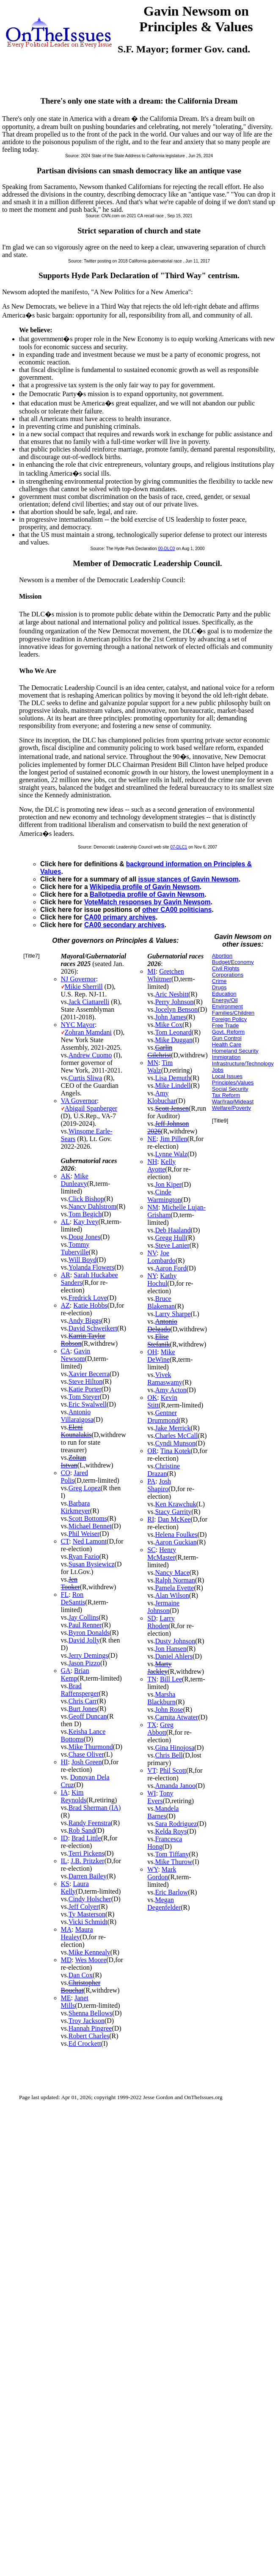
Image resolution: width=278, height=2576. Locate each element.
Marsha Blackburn (161, 1698)
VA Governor (79, 1100)
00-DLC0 (166, 548)
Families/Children (233, 1013)
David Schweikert (93, 1328)
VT (151, 1770)
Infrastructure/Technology (243, 1063)
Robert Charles (89, 2035)
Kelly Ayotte (161, 1165)
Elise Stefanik (158, 1340)
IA (64, 1792)
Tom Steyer (84, 1396)
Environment (227, 1006)
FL (65, 1594)
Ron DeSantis (73, 1598)
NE (151, 1138)
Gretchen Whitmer (165, 975)
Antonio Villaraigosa (77, 1415)
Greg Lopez (85, 1488)
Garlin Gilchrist (159, 1051)
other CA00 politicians (177, 909)
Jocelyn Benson (176, 1009)
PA (151, 1481)
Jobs (217, 1070)
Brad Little (86, 1838)
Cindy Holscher (90, 1899)
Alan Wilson (172, 1595)
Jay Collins (84, 1617)
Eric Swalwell (88, 1404)
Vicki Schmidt (88, 1921)
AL (65, 1221)
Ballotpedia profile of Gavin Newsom (147, 894)
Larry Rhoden (160, 1622)
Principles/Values (233, 1082)
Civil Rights (225, 968)
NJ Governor (78, 979)
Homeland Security (235, 1051)
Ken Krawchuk (175, 1504)
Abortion (222, 956)
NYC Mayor (78, 1024)
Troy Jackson (87, 2020)
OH (152, 1351)
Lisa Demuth (172, 1077)
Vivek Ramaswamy (164, 1378)
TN (151, 1679)
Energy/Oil (225, 1000)
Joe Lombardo (161, 1256)
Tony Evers (160, 1797)
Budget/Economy (233, 962)
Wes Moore (90, 1959)
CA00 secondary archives (124, 924)
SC (151, 1549)
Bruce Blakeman (161, 1302)
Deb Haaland (172, 1230)
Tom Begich (85, 1214)
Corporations (227, 975)
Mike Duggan (173, 1039)
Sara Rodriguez (176, 1823)
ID (64, 1838)
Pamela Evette (174, 1587)
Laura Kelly (75, 1887)
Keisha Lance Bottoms (83, 1735)
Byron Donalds (89, 1632)
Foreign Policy (229, 1019)
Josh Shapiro (159, 1485)
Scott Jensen (172, 1108)
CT (65, 1541)
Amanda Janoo (175, 1785)
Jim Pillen (173, 1138)
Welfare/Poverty (231, 1108)
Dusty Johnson (175, 1641)
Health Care (226, 1044)
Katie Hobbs (90, 1305)
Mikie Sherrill (84, 986)
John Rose (169, 1709)
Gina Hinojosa (174, 1747)
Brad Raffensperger (80, 1689)
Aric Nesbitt (171, 994)
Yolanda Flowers (91, 1267)
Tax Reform (226, 1095)
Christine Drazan (163, 1469)
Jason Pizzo (84, 1663)
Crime (219, 981)
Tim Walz (160, 1066)
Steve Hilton (85, 1381)
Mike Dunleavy (74, 1179)
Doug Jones (84, 1236)
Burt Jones (83, 1708)
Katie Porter (85, 1389)
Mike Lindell (172, 1085)
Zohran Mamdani (88, 1032)
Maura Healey (77, 1933)
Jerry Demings (88, 1655)
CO (65, 1472)
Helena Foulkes (176, 1534)
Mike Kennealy (89, 1952)
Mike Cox (168, 1024)
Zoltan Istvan (73, 1461)
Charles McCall (176, 1435)
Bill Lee (171, 1679)
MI (151, 971)
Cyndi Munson (175, 1443)
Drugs (219, 987)
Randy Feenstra (90, 1822)
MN (152, 1062)
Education (224, 994)
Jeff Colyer (84, 1906)
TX (151, 1724)
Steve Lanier (172, 1245)
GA (66, 1670)
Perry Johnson (174, 1001)
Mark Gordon (161, 1873)
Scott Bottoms (88, 1518)
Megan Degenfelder (164, 1903)
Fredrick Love (88, 1297)
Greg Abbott (160, 1728)
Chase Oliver (86, 1754)
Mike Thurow (173, 1861)
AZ (65, 1305)
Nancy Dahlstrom (92, 1206)
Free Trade (225, 1025)
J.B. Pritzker (88, 1860)
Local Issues (227, 1076)
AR (65, 1274)
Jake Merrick (172, 1428)
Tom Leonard (173, 1032)
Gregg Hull (170, 1237)
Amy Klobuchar (161, 1097)
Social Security (230, 1089)
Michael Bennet (90, 1526)
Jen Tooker (70, 1583)
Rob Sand (82, 1830)
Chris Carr (83, 1701)
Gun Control (227, 1038)
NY (152, 1275)
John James (170, 1017)
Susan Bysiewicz (92, 1564)
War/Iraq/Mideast (233, 1101)
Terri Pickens (87, 1853)
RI (150, 1519)
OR (152, 1450)
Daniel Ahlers (173, 1656)
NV (152, 1253)
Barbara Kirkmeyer (75, 1507)
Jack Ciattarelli (89, 1001)
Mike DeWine (161, 1355)
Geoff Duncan (88, 1716)
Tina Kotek (175, 1450)
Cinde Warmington (164, 1195)
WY (152, 1869)
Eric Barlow (171, 1892)
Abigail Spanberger (91, 1108)
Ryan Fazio (84, 1556)
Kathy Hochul (161, 1279)
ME (66, 1997)
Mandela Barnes (163, 1812)
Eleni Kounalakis (76, 1431)
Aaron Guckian (175, 1542)
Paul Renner (85, 1625)
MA (66, 1929)
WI (151, 1793)
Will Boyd (82, 1259)
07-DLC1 (178, 847)
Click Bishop (86, 1198)
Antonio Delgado (162, 1325)
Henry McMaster (161, 1553)
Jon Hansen (170, 1648)
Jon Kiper (168, 1184)
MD (66, 1959)
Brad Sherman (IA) (95, 1807)
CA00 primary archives (120, 917)
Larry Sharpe (172, 1313)
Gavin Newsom (76, 1354)
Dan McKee (174, 1519)
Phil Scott (173, 1770)
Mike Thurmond (91, 1746)
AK (66, 1176)
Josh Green (87, 1762)
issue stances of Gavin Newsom (188, 879)
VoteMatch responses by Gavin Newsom (147, 902)
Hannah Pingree (90, 2028)
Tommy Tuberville (75, 1248)
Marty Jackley (159, 1667)
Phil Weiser (84, 1533)
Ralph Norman (175, 1580)
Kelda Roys (171, 1831)
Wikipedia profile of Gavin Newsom (145, 886)
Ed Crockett (85, 2043)
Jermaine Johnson (163, 1606)
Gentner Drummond (163, 1416)
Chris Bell (168, 1755)
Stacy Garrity (173, 1511)
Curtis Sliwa (85, 1077)
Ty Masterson (87, 1914)
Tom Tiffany (172, 1854)
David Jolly (84, 1640)
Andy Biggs (85, 1320)
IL (64, 1860)
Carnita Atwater (176, 1717)
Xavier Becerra (89, 1373)
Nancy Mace (172, 1572)
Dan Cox (81, 1975)
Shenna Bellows (91, 2013)
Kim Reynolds (73, 1796)
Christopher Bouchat (81, 1986)
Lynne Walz (171, 1154)
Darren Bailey (88, 1876)
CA (65, 1351)
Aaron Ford (170, 1268)
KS (65, 1883)
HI (64, 1762)
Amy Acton (170, 1389)
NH (152, 1161)
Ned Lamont (90, 1541)
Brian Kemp (75, 1674)
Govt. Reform (228, 1032)
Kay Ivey (85, 1221)
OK (152, 1397)
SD (151, 1618)
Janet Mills (74, 2001)
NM (152, 1207)
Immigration (226, 1057)
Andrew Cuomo (90, 1055)
